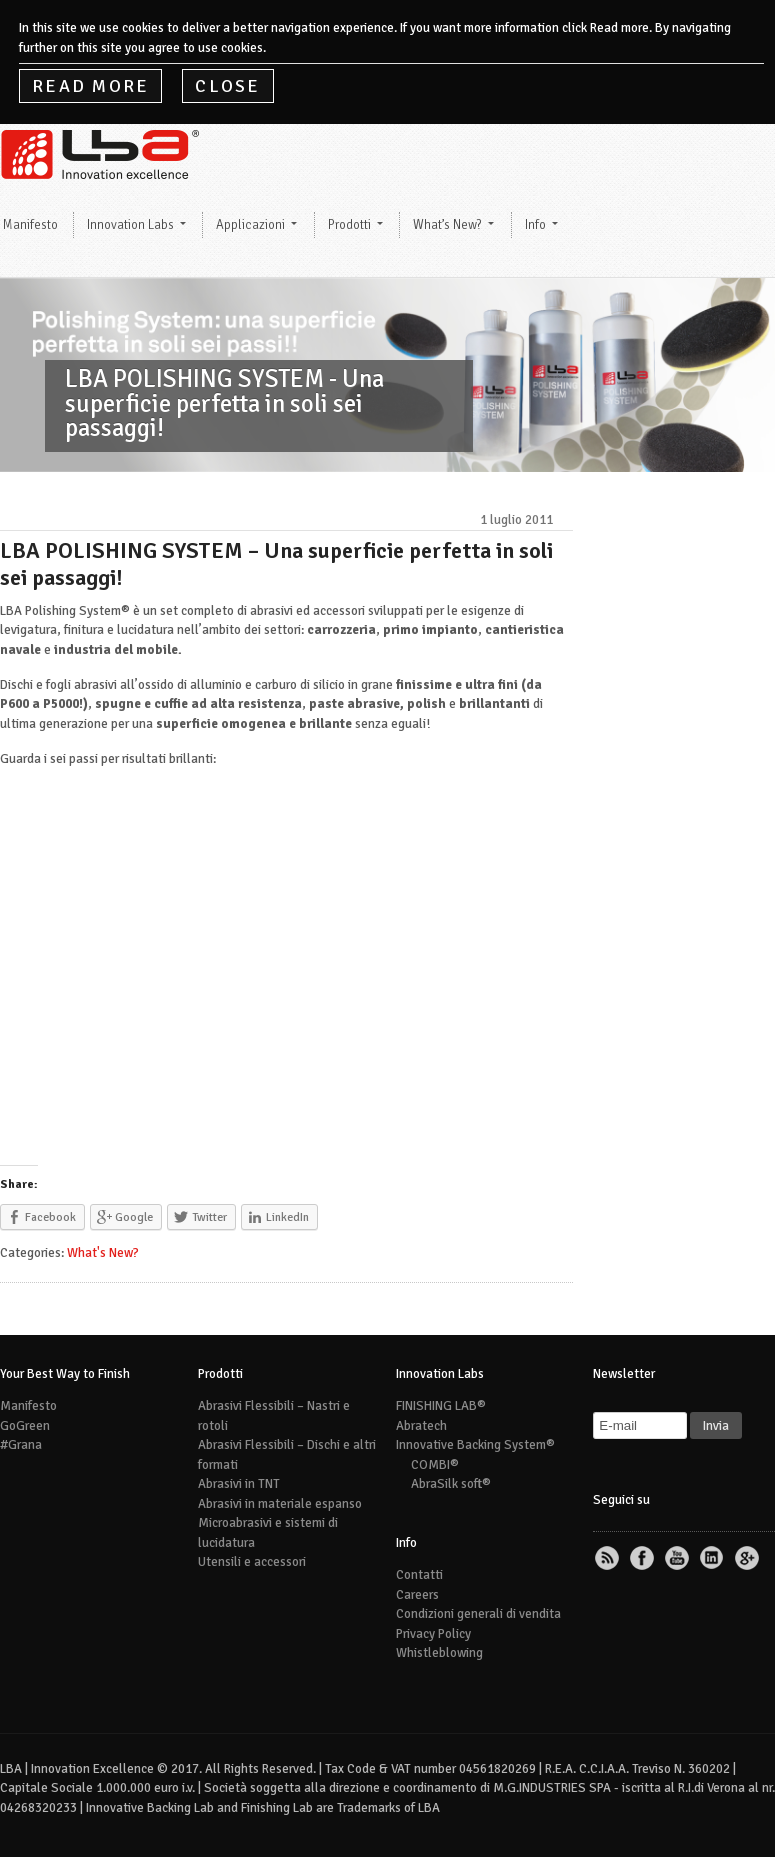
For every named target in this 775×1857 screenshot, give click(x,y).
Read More (90, 86)
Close (227, 86)
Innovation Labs (130, 225)
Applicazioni (250, 225)
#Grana (21, 1445)
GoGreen (25, 1426)
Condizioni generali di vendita (478, 1614)
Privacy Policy (433, 1634)
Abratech (421, 1426)
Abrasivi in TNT (239, 1484)
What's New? (103, 1253)
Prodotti (349, 225)
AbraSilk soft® (451, 1484)
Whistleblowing (439, 1653)
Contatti (419, 1575)
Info (535, 225)
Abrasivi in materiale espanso (280, 1504)
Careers (417, 1595)
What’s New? (447, 225)
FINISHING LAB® (441, 1406)
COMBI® (435, 1465)
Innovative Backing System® (475, 1445)
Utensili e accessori (252, 1562)
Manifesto (28, 1406)
